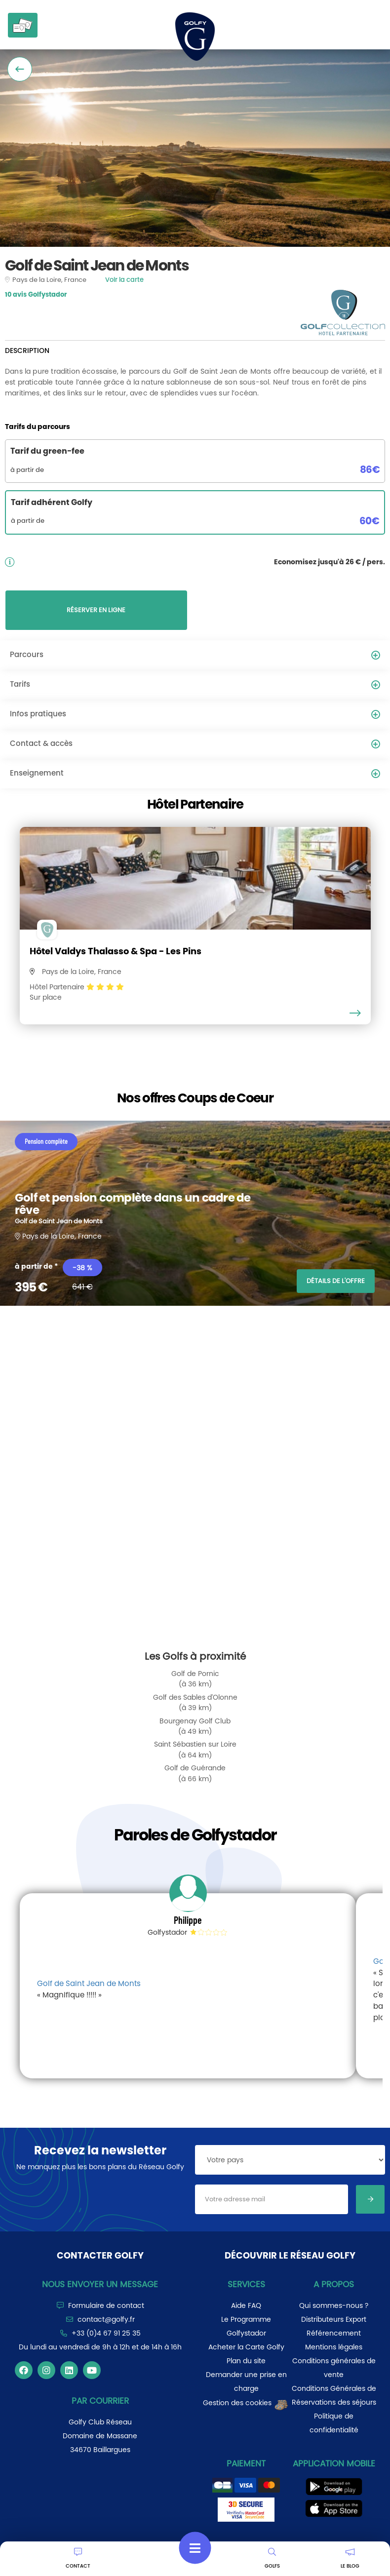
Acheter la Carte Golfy (246, 2347)
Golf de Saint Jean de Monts (89, 1983)
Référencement (334, 2333)
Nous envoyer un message (100, 2284)
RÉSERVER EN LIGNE (96, 610)
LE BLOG (350, 2559)
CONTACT (78, 2559)
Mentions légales (333, 2347)
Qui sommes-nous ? (333, 2305)
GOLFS (272, 2559)
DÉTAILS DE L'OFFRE (336, 1281)
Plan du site (246, 2361)
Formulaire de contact (106, 2305)
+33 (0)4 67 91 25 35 (106, 2333)
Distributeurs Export (333, 2319)
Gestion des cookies (246, 2403)
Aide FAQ (246, 2305)
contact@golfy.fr (106, 2319)
